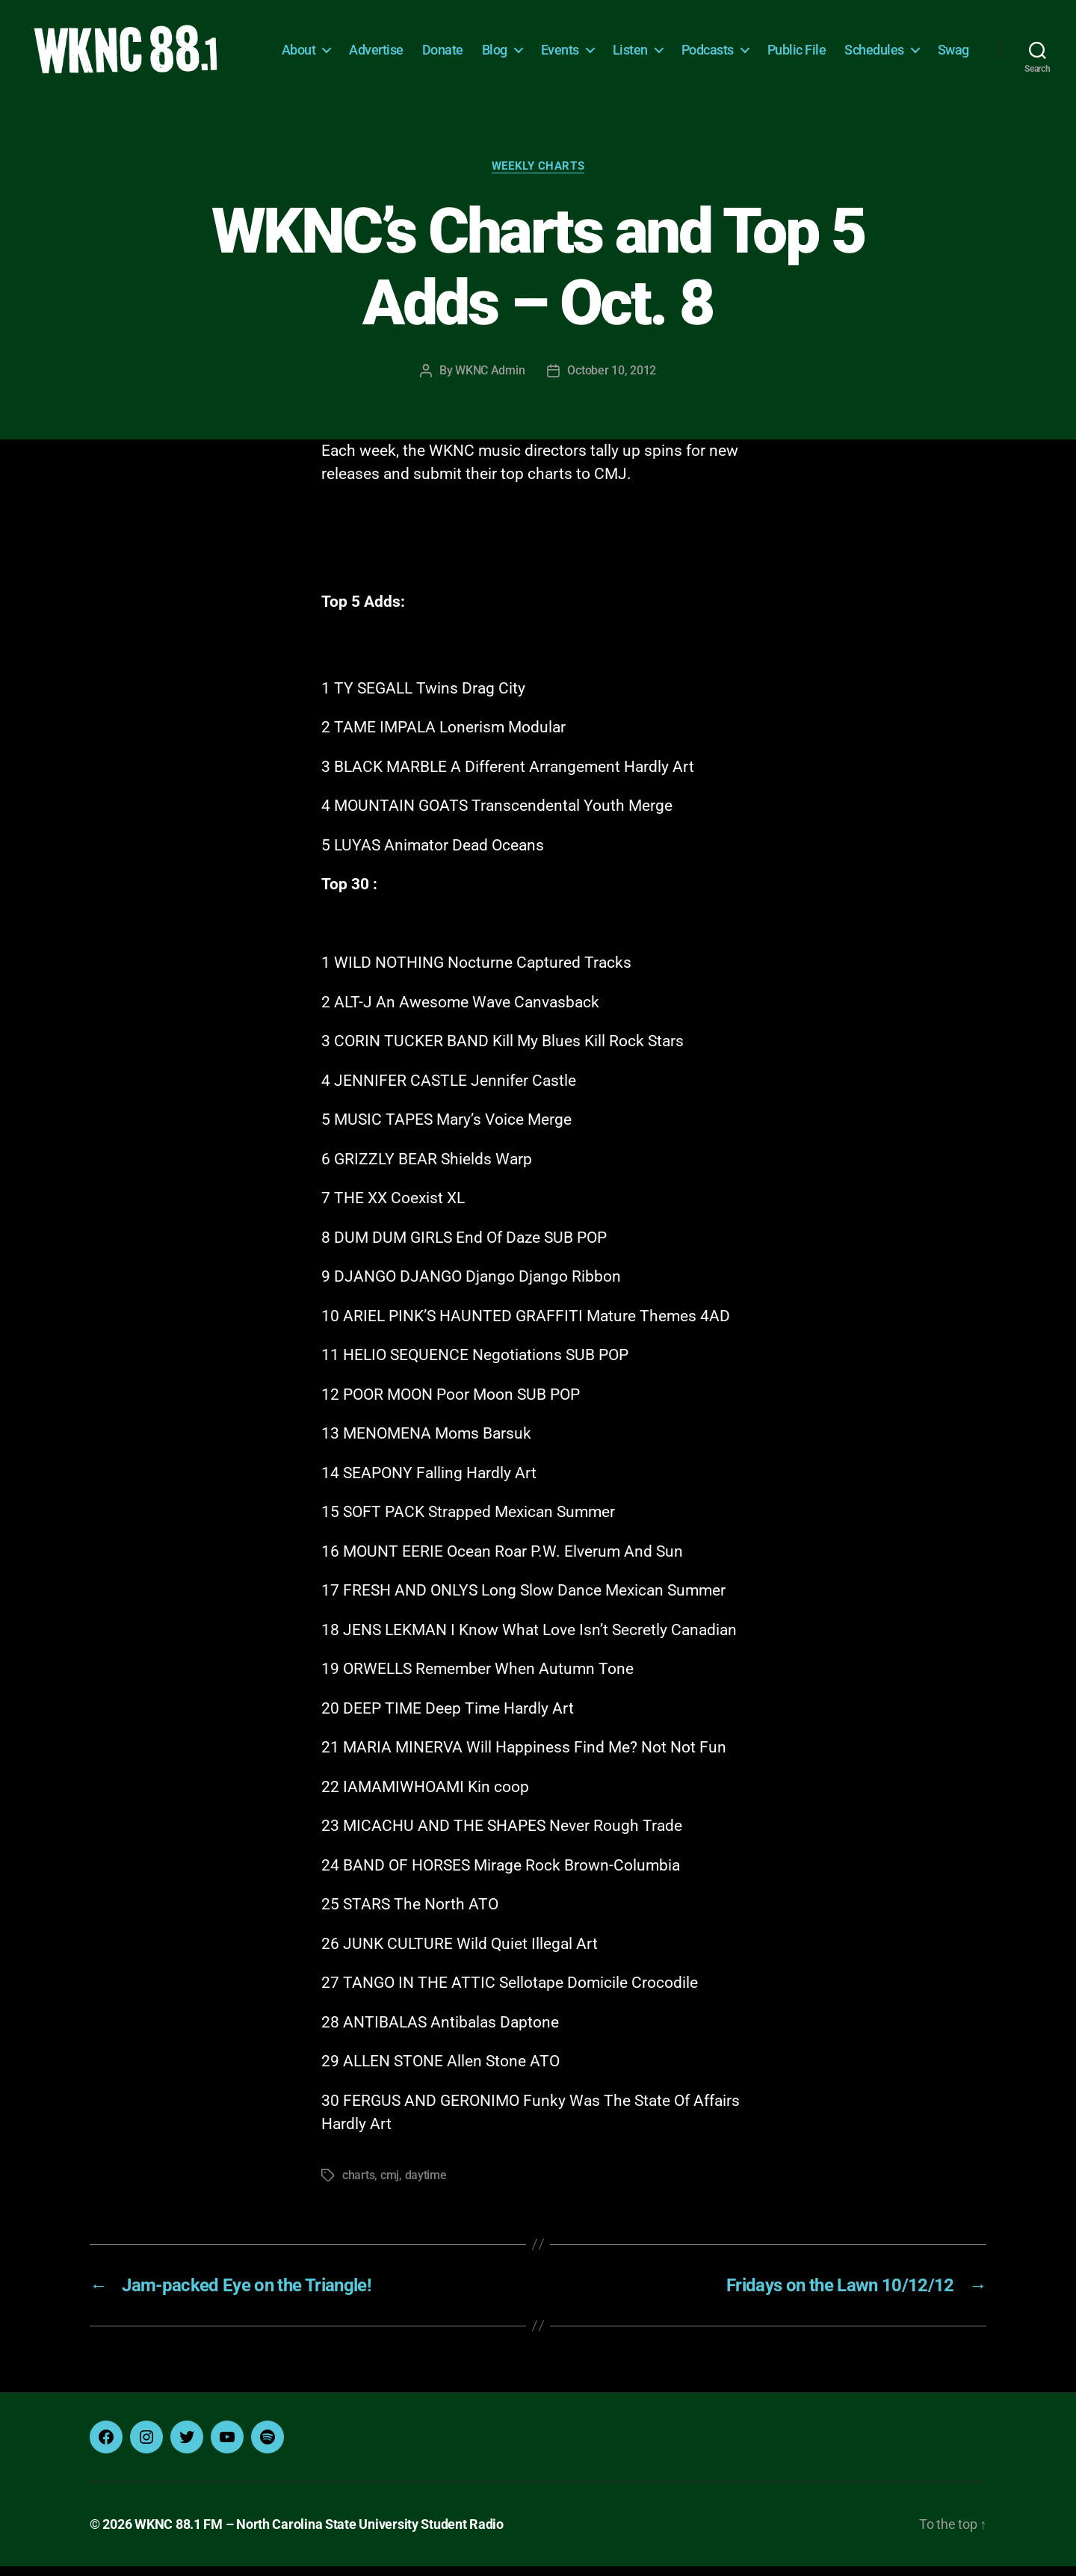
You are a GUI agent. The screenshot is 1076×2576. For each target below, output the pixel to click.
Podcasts (758, 43)
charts (358, 2185)
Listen (680, 43)
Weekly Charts (538, 175)
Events (610, 43)
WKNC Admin (490, 380)
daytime (426, 2185)
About (349, 43)
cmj (389, 2185)
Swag (953, 65)
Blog (544, 43)
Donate (492, 43)
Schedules (924, 43)
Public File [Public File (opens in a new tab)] (846, 43)
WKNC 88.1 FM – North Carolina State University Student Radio (319, 2534)
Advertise (426, 43)
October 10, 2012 (611, 380)
